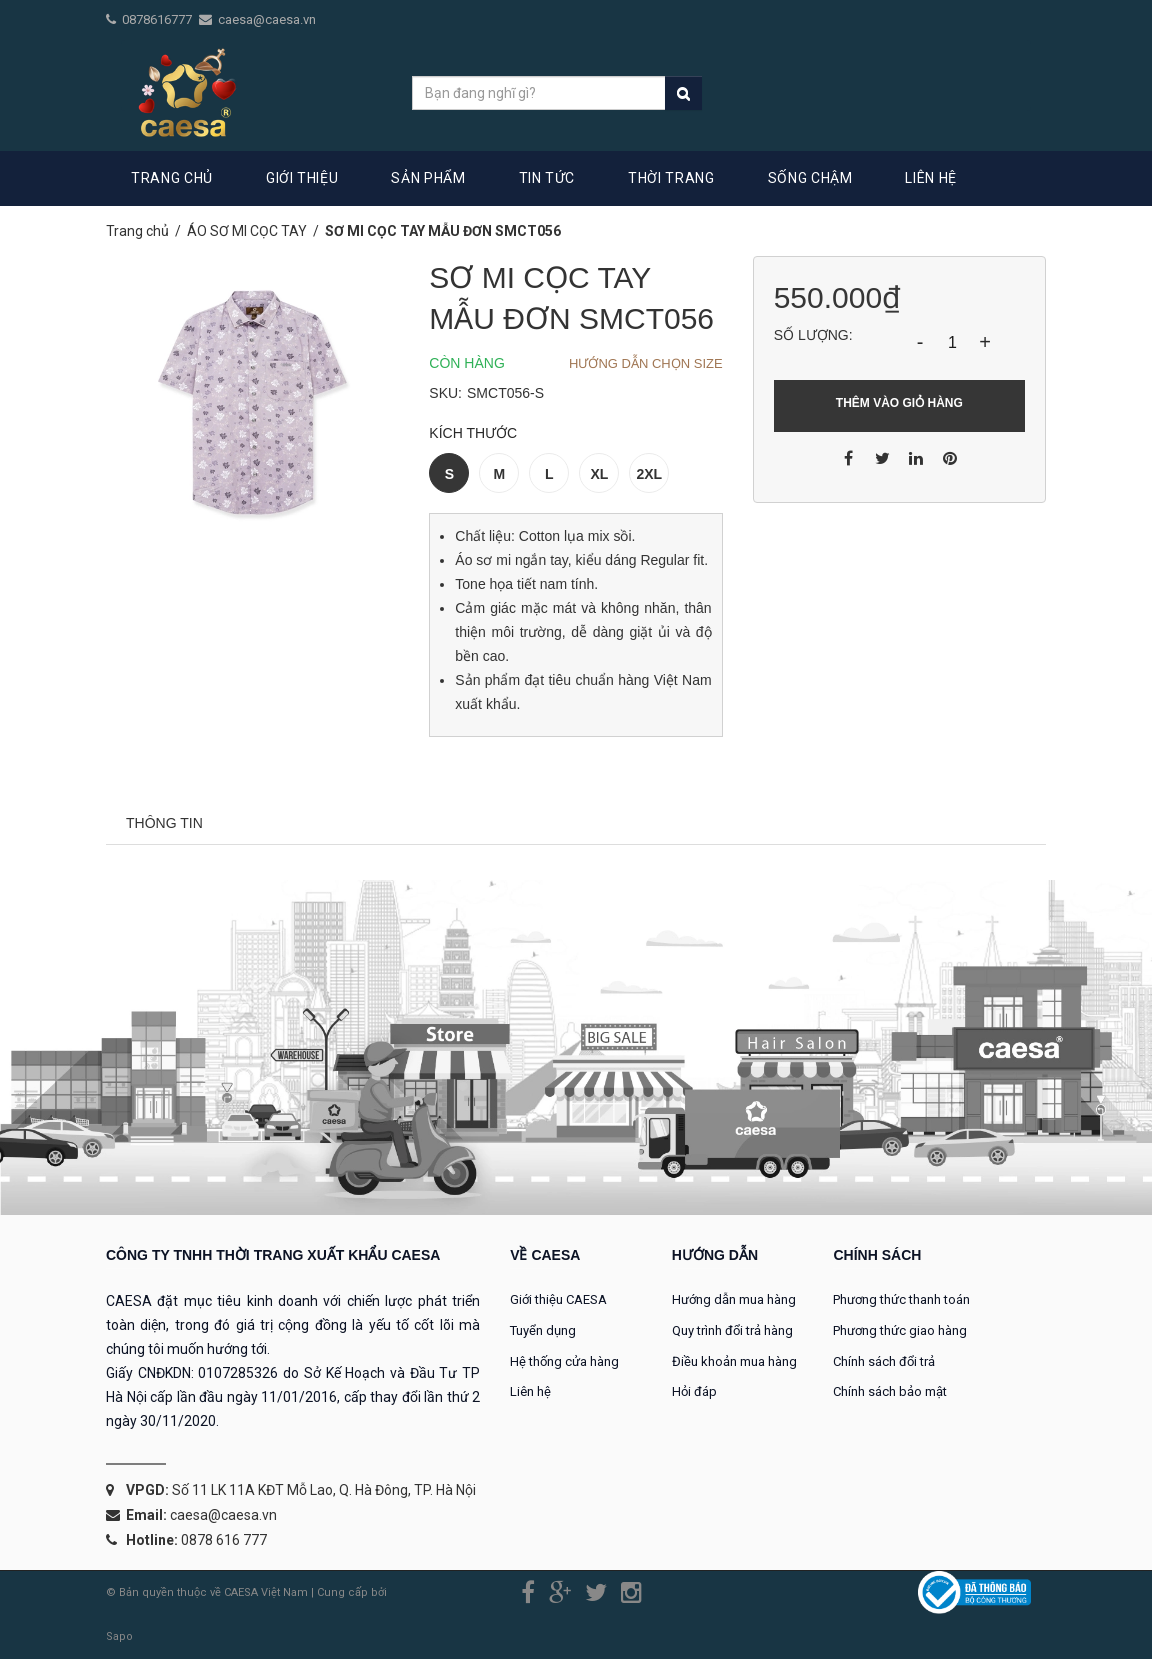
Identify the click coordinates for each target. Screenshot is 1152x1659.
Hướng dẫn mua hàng (734, 1299)
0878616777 (158, 19)
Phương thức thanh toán (901, 1299)
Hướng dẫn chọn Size (646, 363)
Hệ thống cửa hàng (564, 1361)
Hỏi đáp (694, 1391)
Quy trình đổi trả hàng (732, 1330)
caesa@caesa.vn (267, 19)
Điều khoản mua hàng (734, 1361)
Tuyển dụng (543, 1330)
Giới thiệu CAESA (558, 1299)
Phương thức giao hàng (900, 1330)
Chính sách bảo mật (890, 1391)
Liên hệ (530, 1391)
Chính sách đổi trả (884, 1361)
